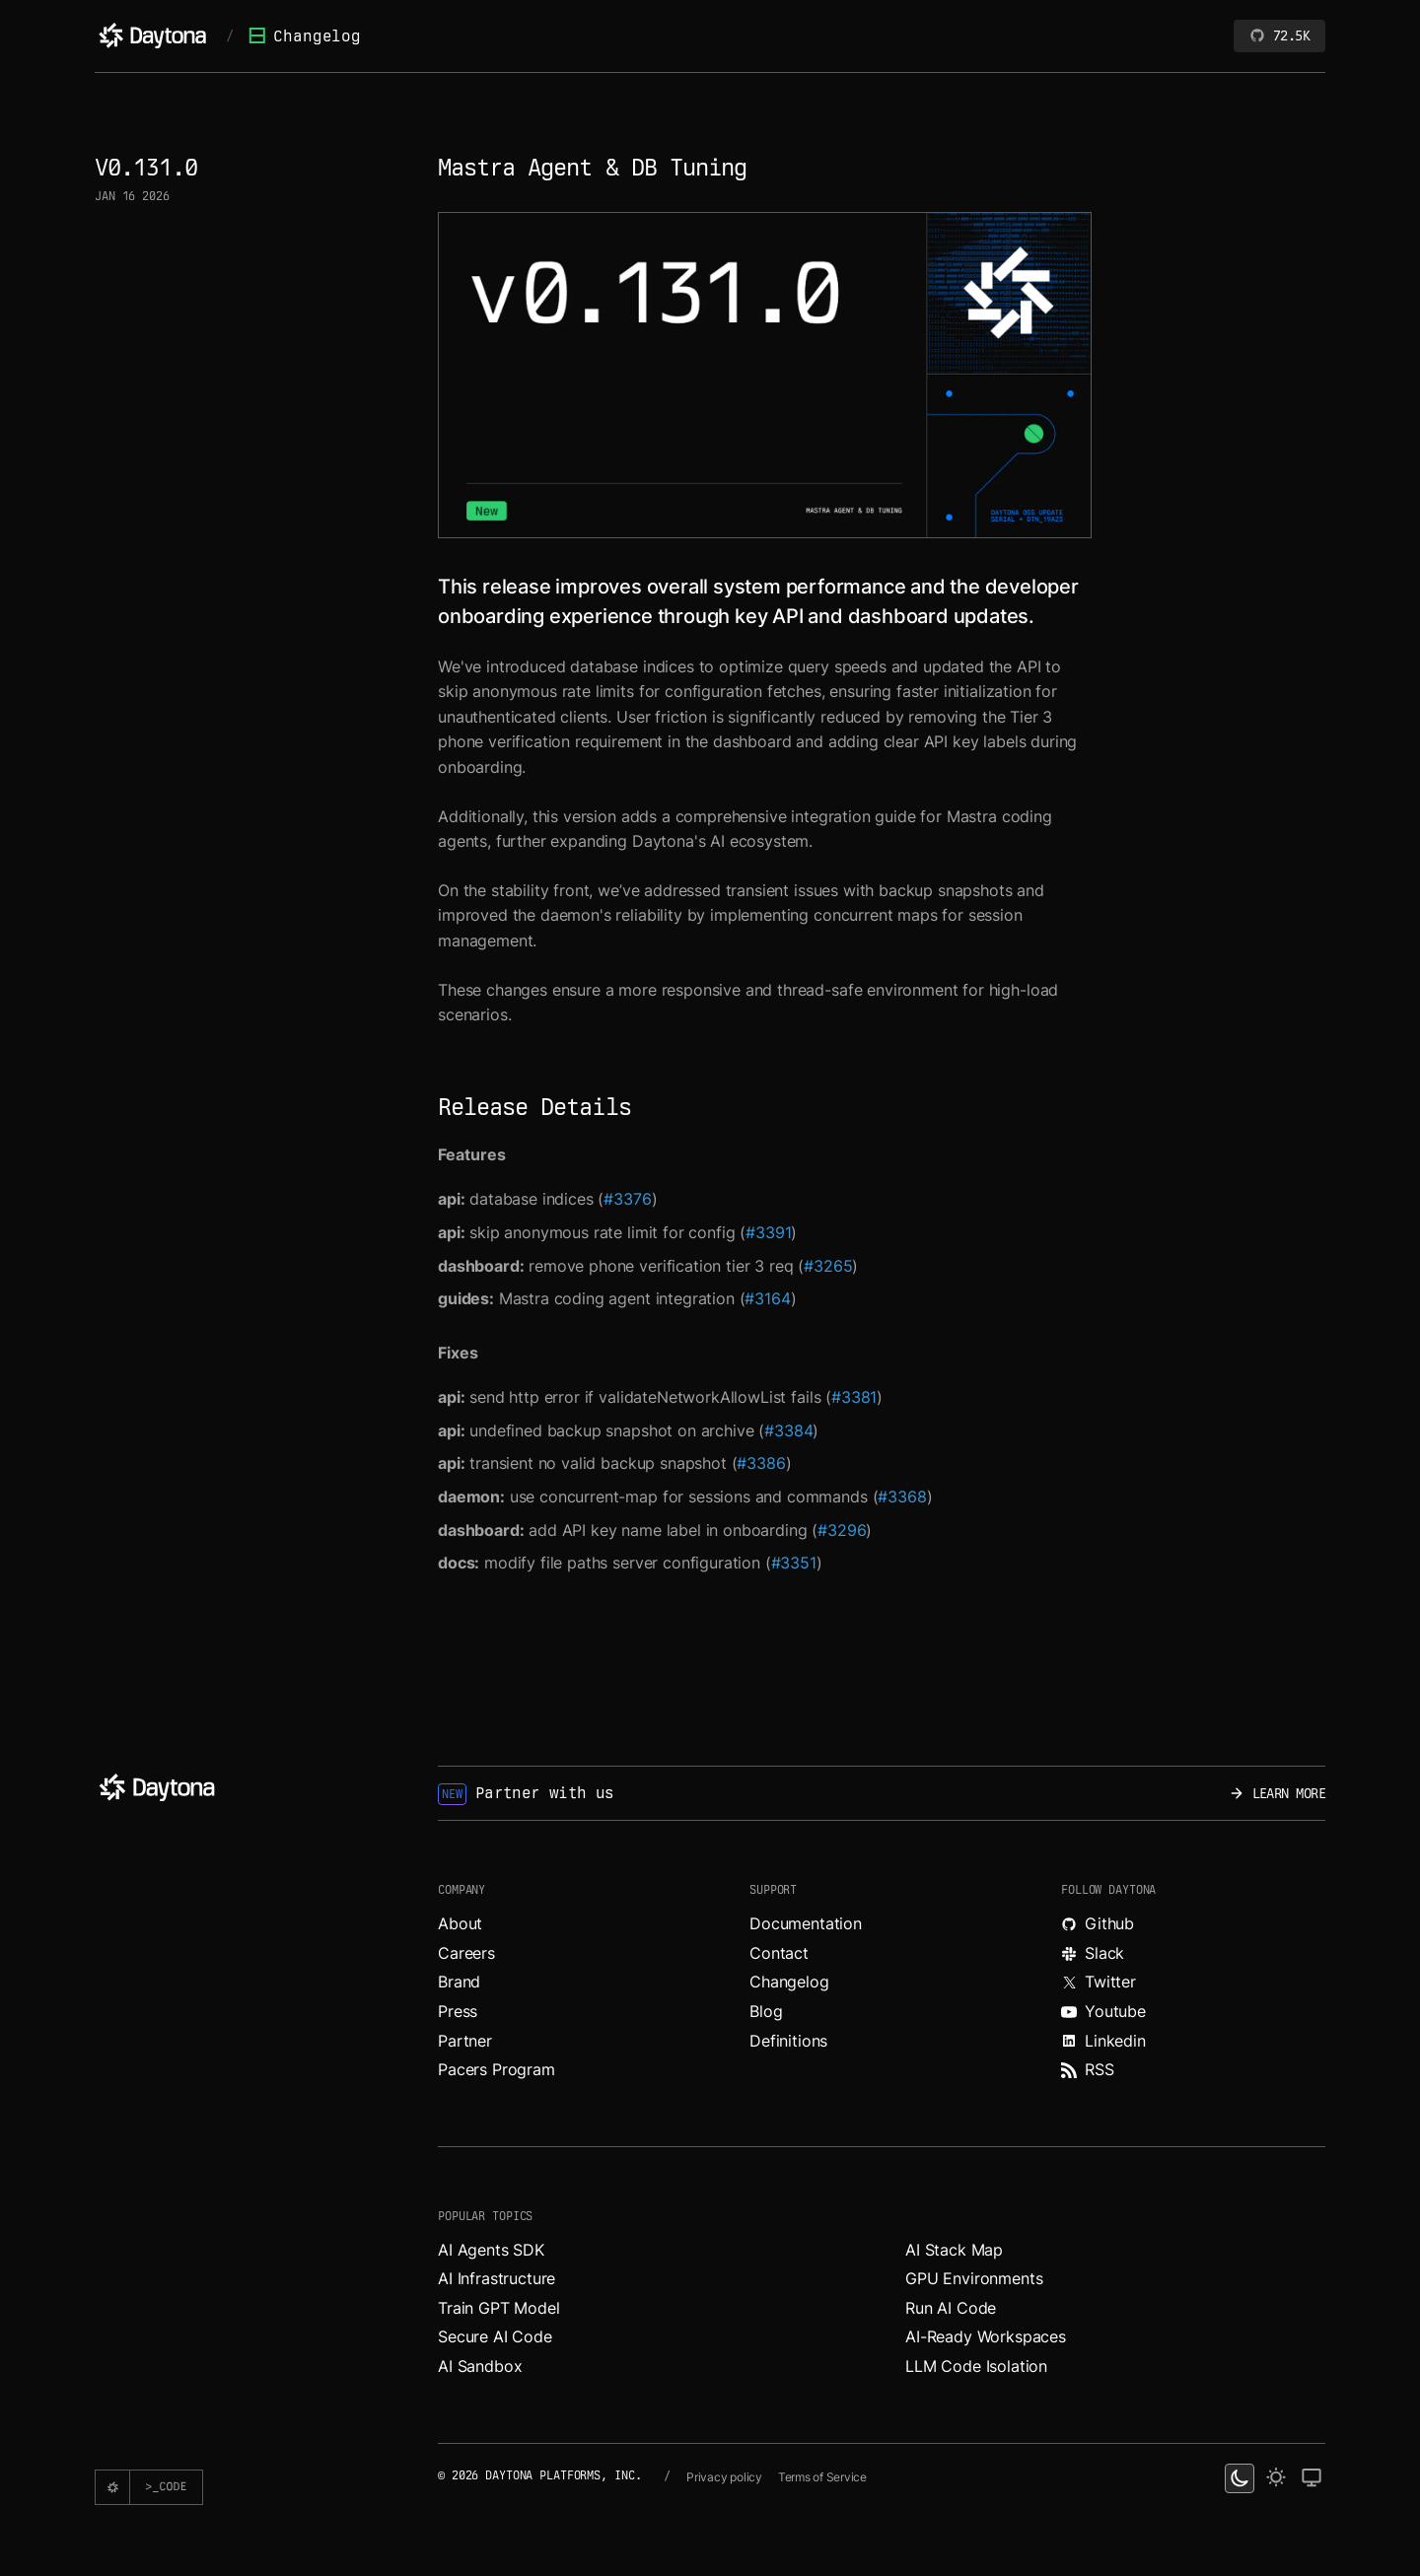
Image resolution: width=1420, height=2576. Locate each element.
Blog (765, 2011)
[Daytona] (152, 35)
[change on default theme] (1311, 2478)
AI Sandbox (480, 2366)
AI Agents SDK (491, 2250)
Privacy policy (724, 2477)
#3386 (761, 1463)
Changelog (304, 36)
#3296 (841, 1530)
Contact (779, 1953)
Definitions (788, 2041)
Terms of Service (822, 2477)
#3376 (627, 1199)
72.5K (1279, 35)
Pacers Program (496, 2069)
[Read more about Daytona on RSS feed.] (1193, 2070)
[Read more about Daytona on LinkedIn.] (1193, 2041)
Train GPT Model (499, 2308)
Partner (465, 2041)
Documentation (805, 1923)
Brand (459, 1981)
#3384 (788, 1430)
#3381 (854, 1397)
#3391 (768, 1232)
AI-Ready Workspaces (985, 2336)
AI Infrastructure (496, 2278)
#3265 (828, 1266)
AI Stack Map (954, 2250)
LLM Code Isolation (976, 2366)
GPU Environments (973, 2278)
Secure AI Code (495, 2336)
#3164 (767, 1298)
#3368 (902, 1496)
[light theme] (1276, 2478)
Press (457, 2011)
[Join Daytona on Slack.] (1193, 1954)
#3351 (793, 1562)
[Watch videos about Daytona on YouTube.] (1193, 2012)
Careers (466, 1953)
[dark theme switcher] (1239, 2478)
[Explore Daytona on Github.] (1193, 1924)
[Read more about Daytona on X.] (1193, 1982)
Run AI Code (950, 2308)
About (460, 1923)
